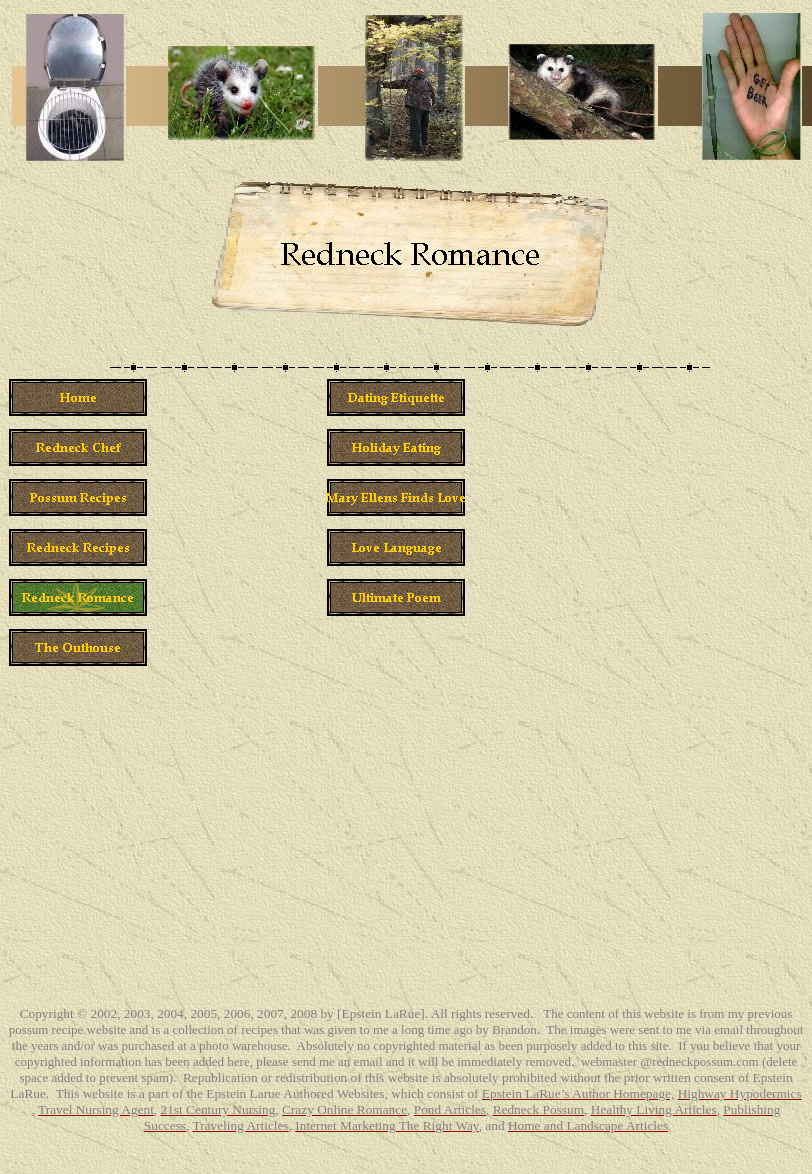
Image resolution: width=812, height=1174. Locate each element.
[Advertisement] (724, 672)
